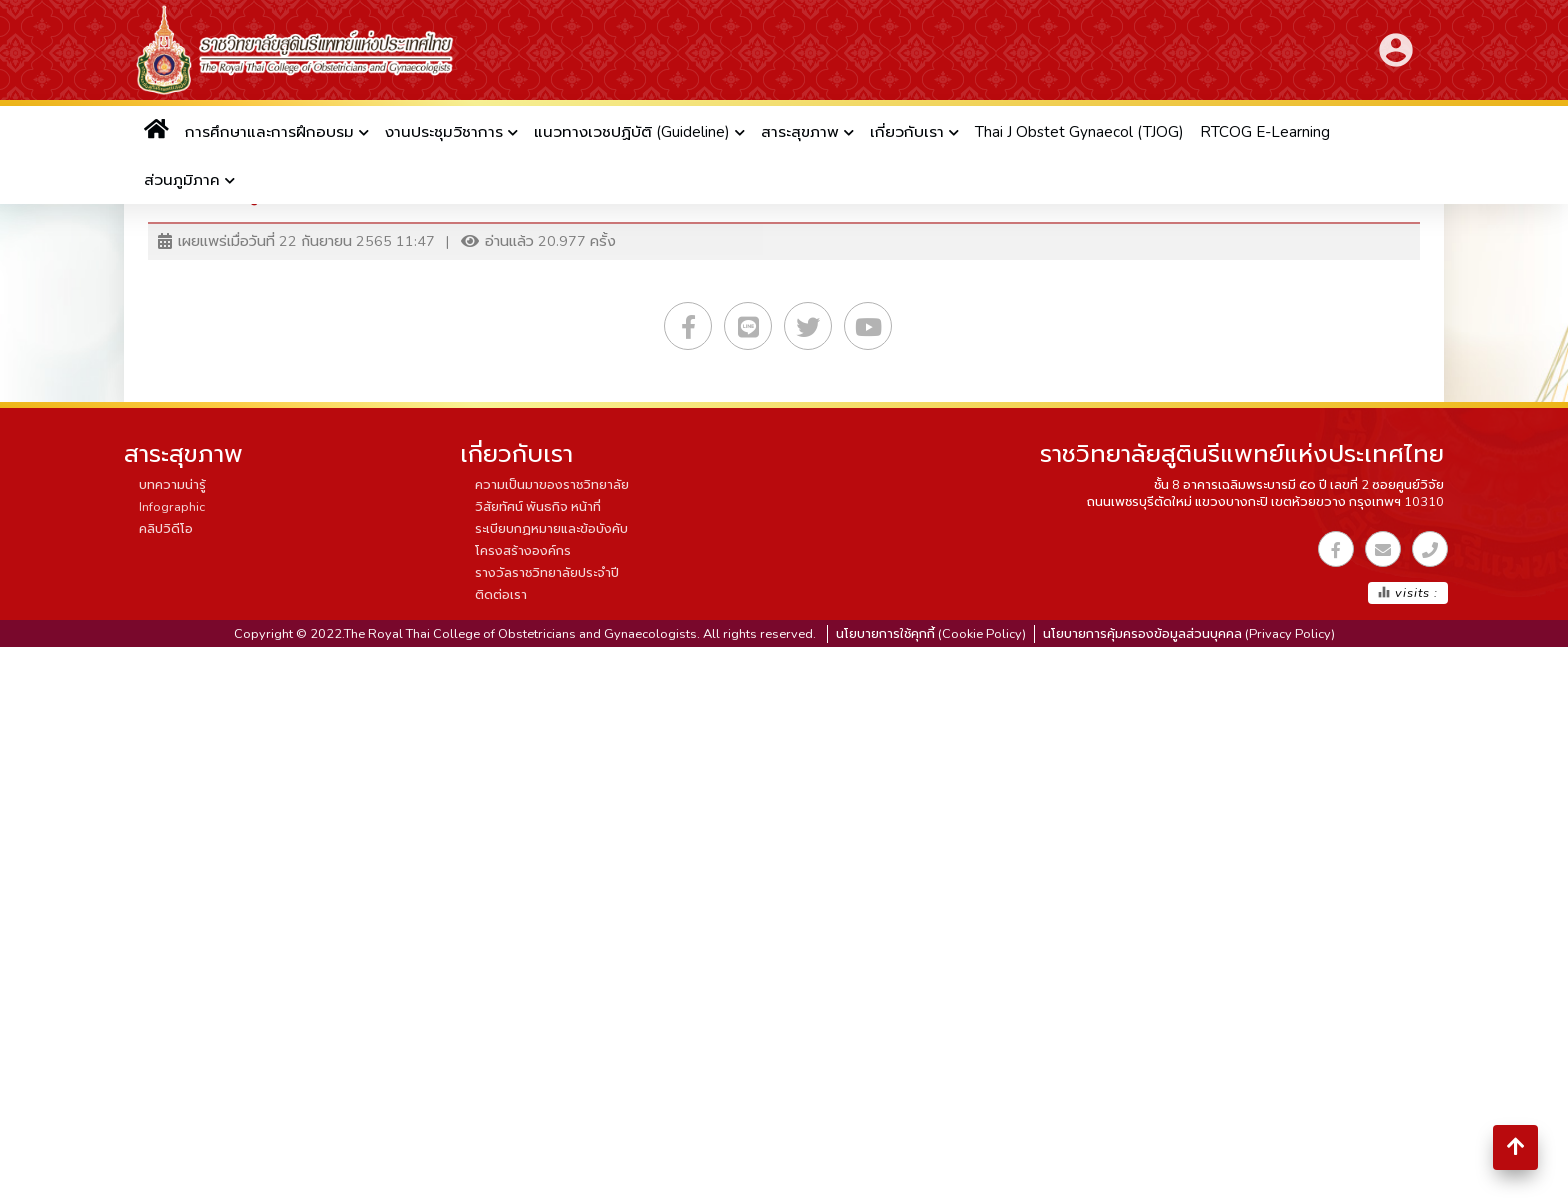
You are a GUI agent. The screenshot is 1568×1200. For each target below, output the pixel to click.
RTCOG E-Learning (1265, 132)
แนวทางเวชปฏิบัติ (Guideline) (632, 132)
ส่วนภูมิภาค (182, 180)
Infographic (172, 507)
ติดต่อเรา (501, 595)
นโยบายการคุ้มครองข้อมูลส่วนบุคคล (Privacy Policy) (1189, 634)
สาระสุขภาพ (800, 132)
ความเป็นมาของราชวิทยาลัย (552, 485)
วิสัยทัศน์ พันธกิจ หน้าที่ (538, 507)
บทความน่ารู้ (172, 485)
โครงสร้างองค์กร (523, 551)
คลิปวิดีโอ (166, 529)
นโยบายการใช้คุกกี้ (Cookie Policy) (931, 634)
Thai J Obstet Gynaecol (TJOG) (1079, 132)
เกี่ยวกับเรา (907, 132)
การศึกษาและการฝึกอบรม (269, 132)
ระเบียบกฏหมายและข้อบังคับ (551, 529)
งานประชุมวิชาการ (444, 132)
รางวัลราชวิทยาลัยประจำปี (547, 573)
